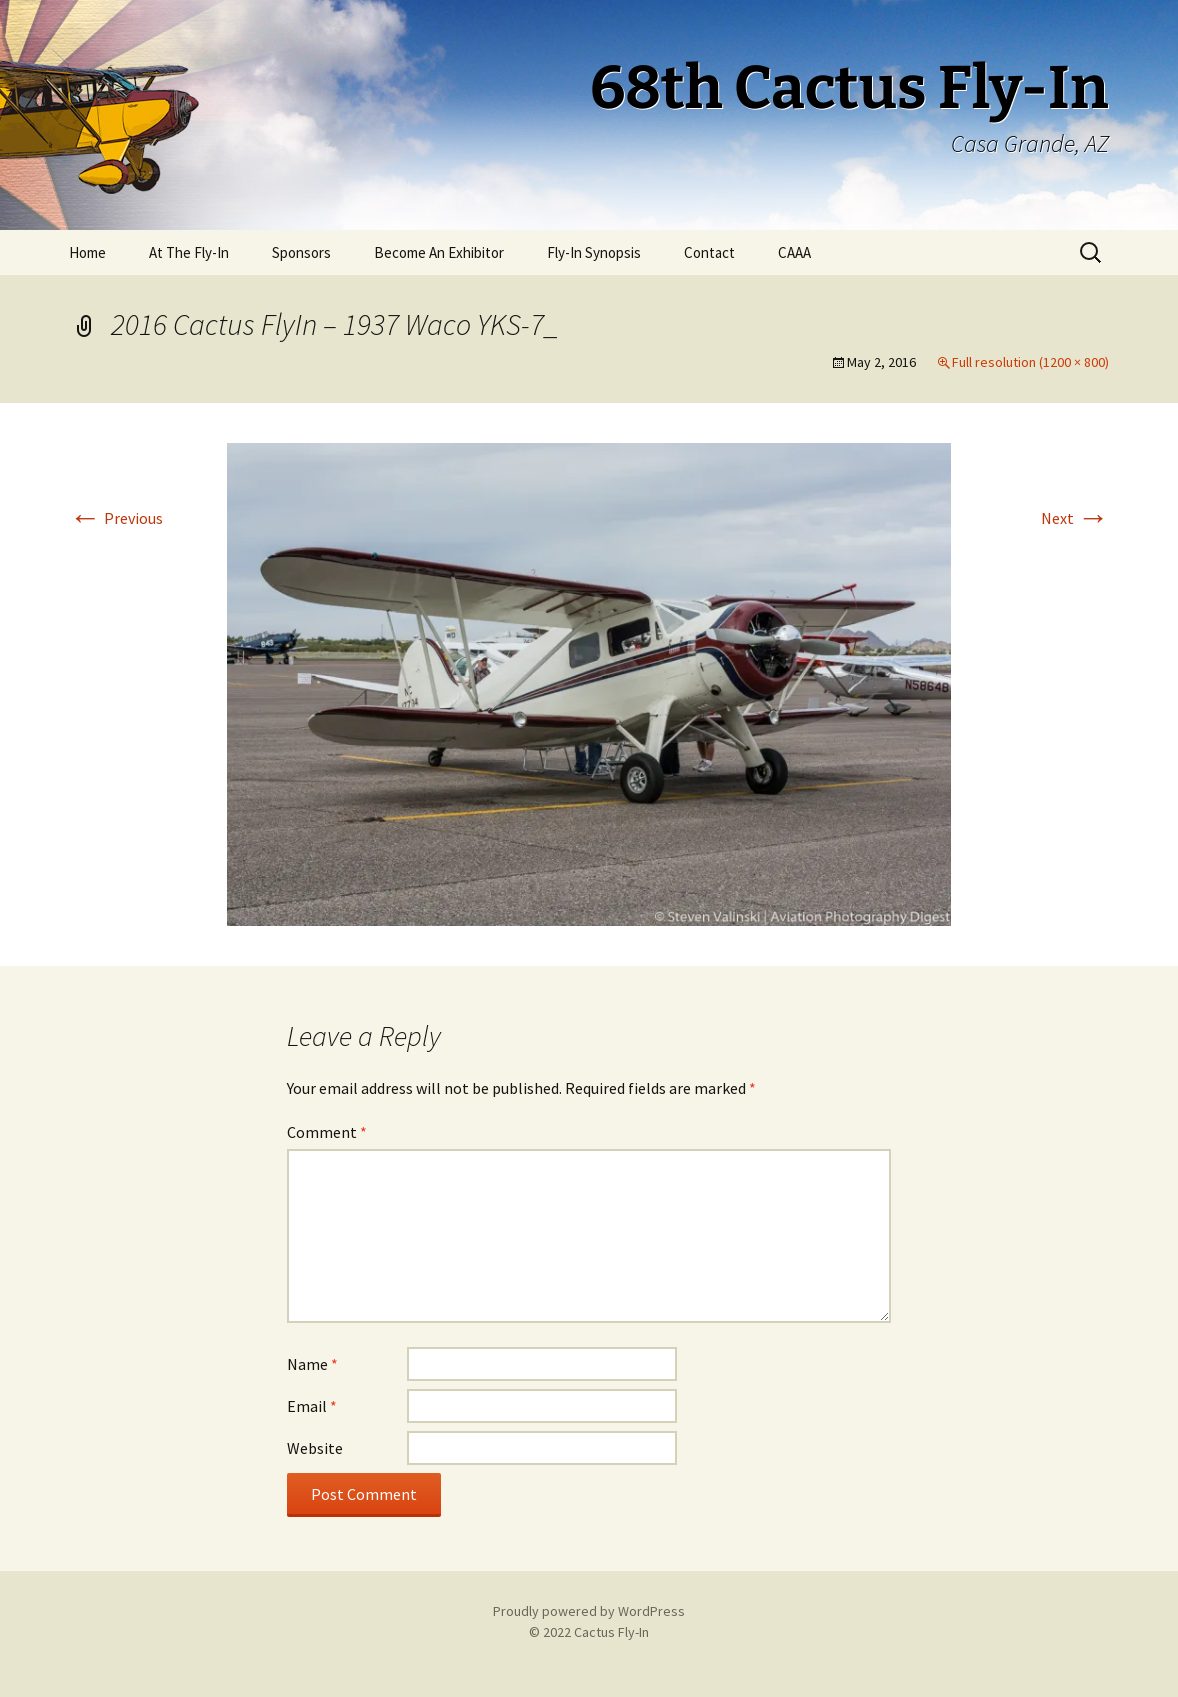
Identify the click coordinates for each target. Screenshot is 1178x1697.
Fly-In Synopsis (594, 252)
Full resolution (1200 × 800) (1030, 362)
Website (315, 1448)
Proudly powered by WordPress (589, 1611)
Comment (327, 1132)
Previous (116, 518)
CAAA (794, 252)
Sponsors (301, 252)
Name (312, 1364)
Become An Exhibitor (439, 252)
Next (1075, 518)
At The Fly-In (189, 252)
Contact (709, 252)
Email (312, 1406)
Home (87, 252)
